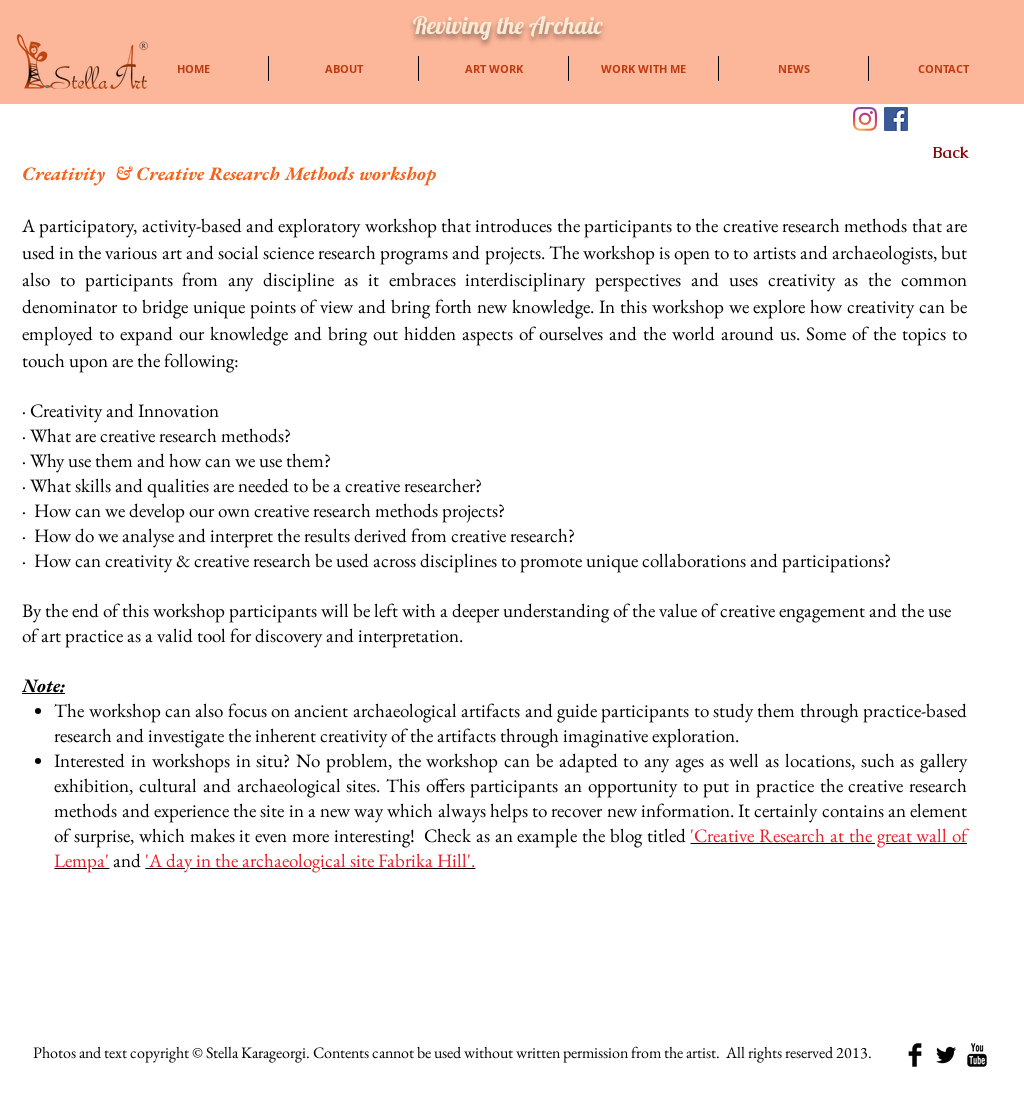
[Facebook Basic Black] (915, 1055)
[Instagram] (865, 119)
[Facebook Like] (960, 120)
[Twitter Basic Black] (946, 1055)
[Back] (950, 153)
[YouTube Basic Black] (977, 1055)
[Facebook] (896, 119)
